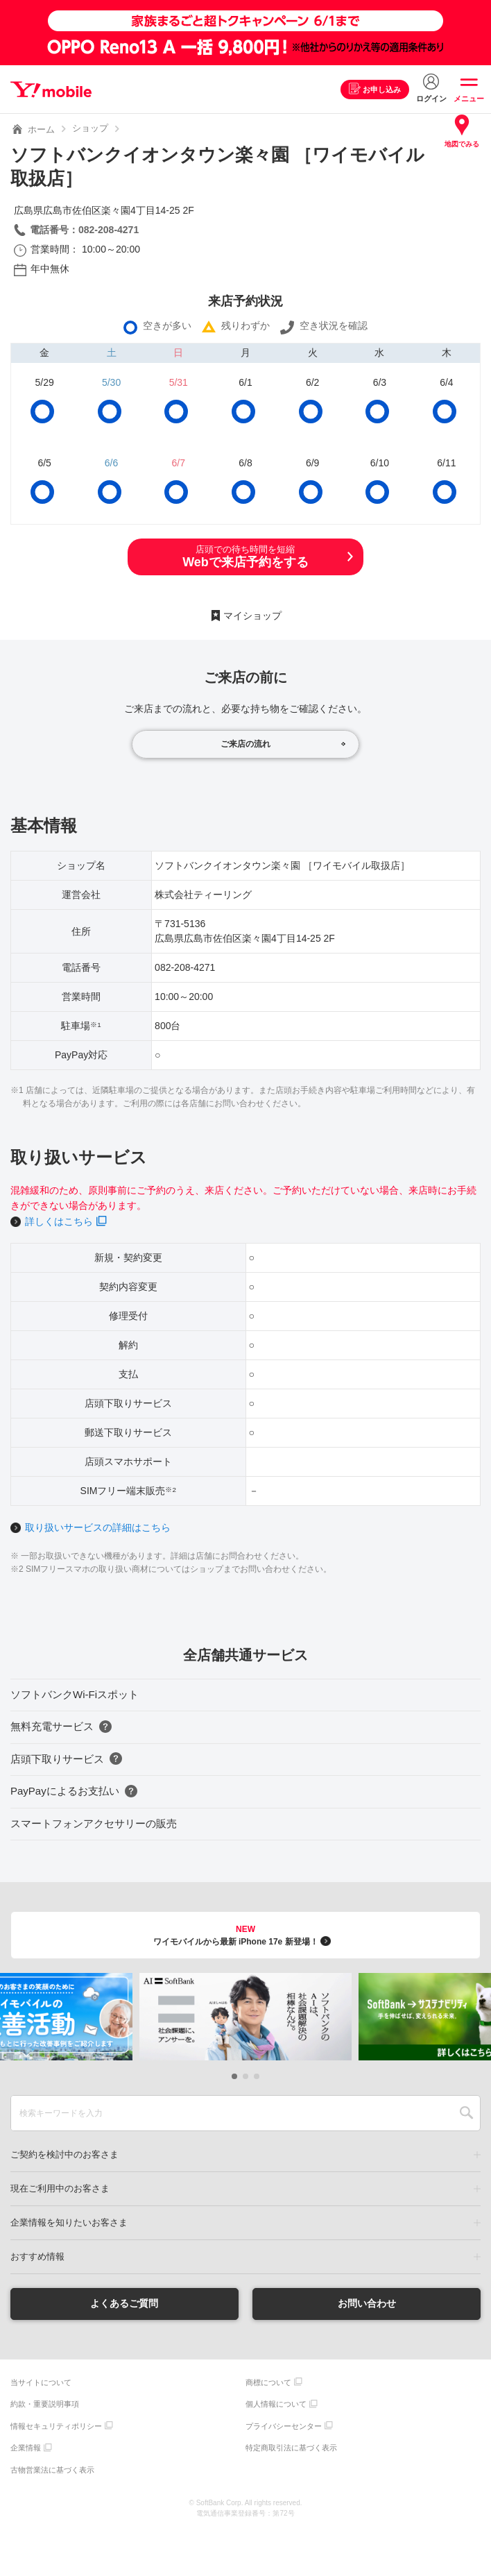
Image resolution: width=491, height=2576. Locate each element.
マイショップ (252, 615)
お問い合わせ (367, 2303)
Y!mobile (51, 89)
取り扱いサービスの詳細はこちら (98, 1527)
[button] (234, 2076)
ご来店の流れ (245, 744)
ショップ (90, 128)
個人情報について (276, 2404)
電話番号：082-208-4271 (84, 229)
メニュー (469, 98)
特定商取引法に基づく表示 (291, 2447)
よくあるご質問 (124, 2303)
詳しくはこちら (59, 1221)
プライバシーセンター (284, 2426)
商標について (268, 2382)
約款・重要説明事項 (44, 2404)
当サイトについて (40, 2382)
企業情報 (25, 2447)
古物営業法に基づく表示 (52, 2470)
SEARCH (466, 2113)
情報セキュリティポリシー (56, 2426)
